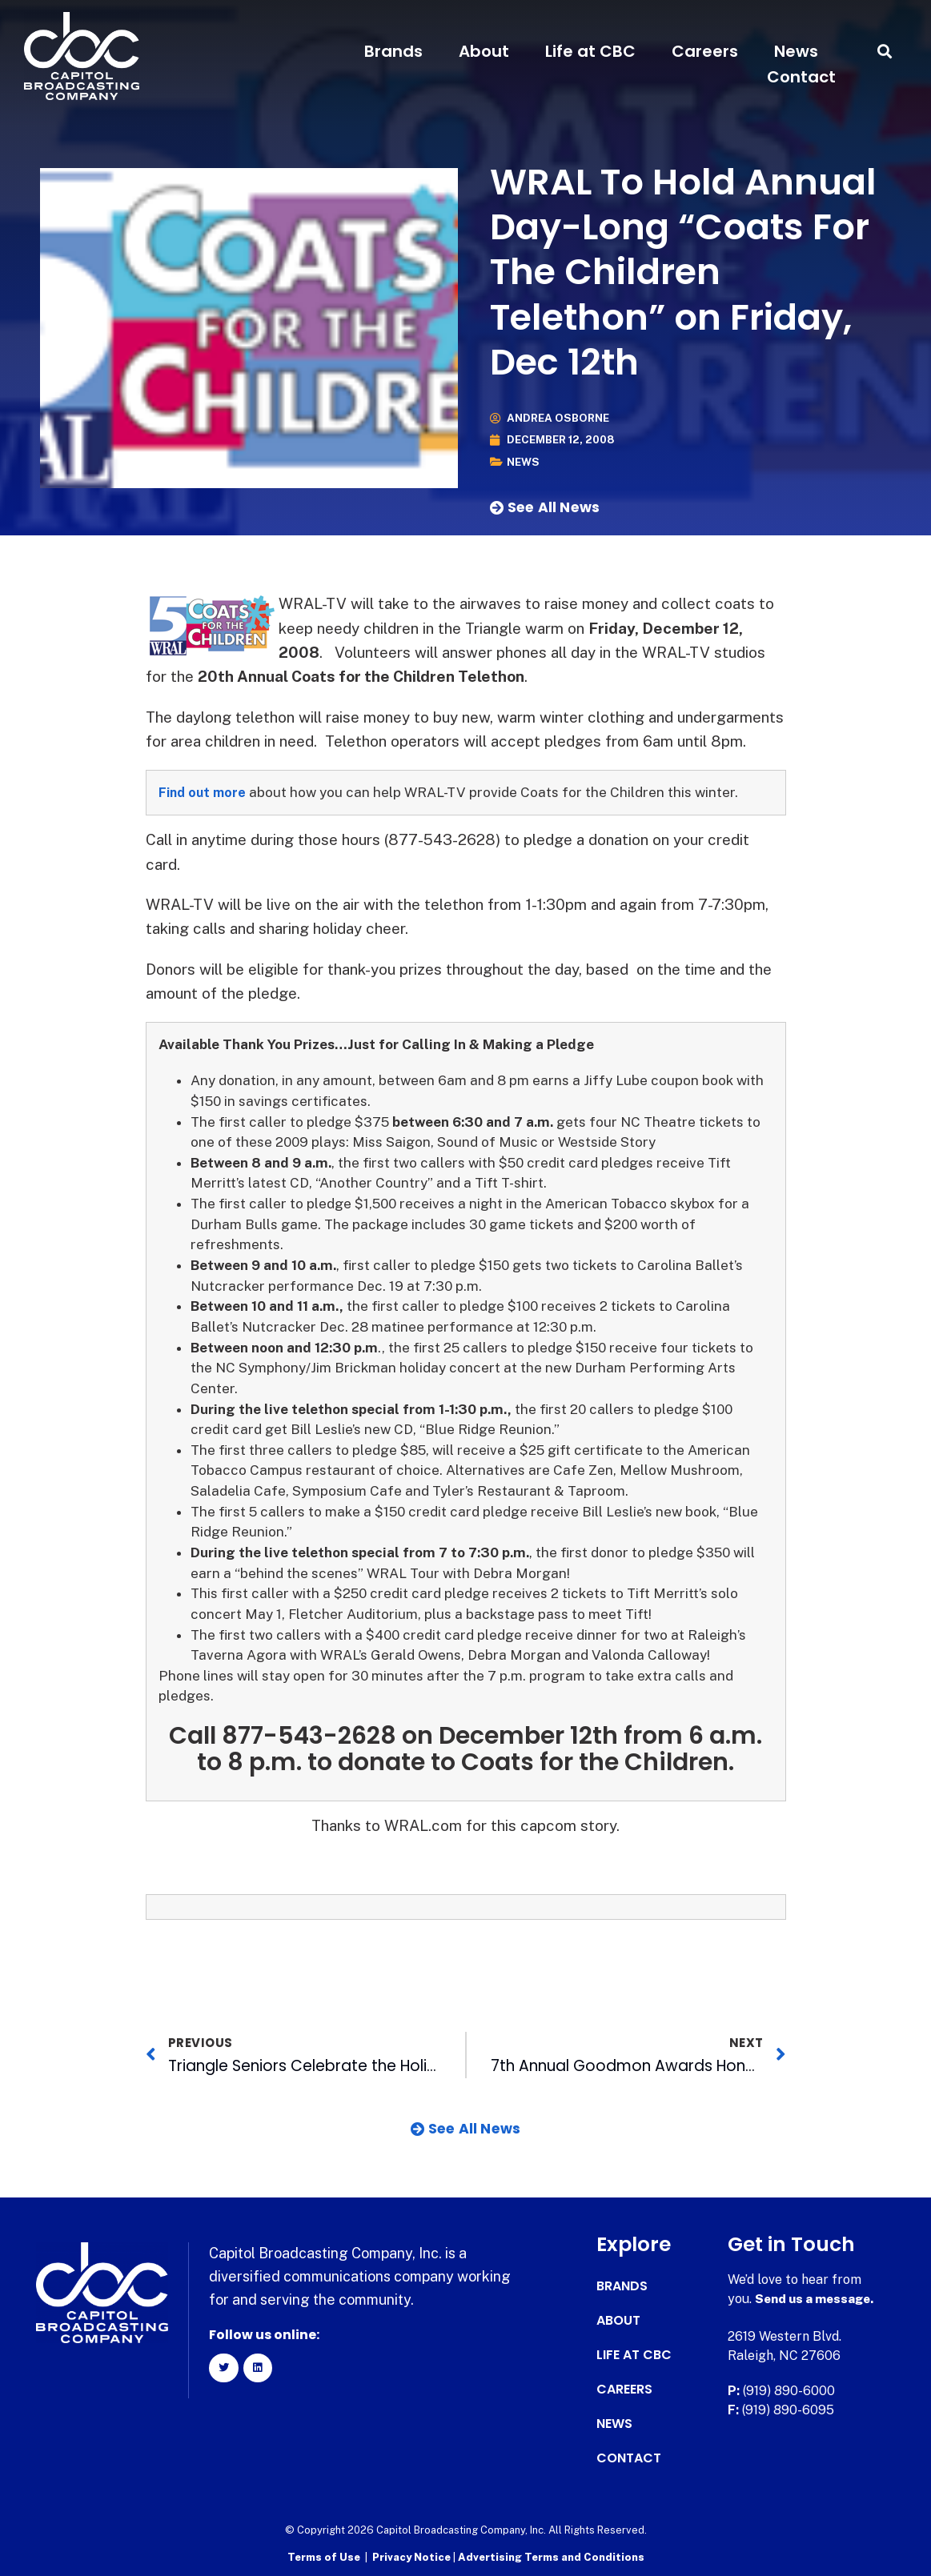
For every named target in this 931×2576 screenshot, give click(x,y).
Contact (801, 77)
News (796, 51)
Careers (705, 51)
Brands (393, 51)
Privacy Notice (412, 2556)
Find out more (205, 791)
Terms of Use (323, 2556)
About (484, 51)
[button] (885, 51)
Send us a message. (817, 2298)
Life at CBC (590, 51)
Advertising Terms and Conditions (551, 2556)
